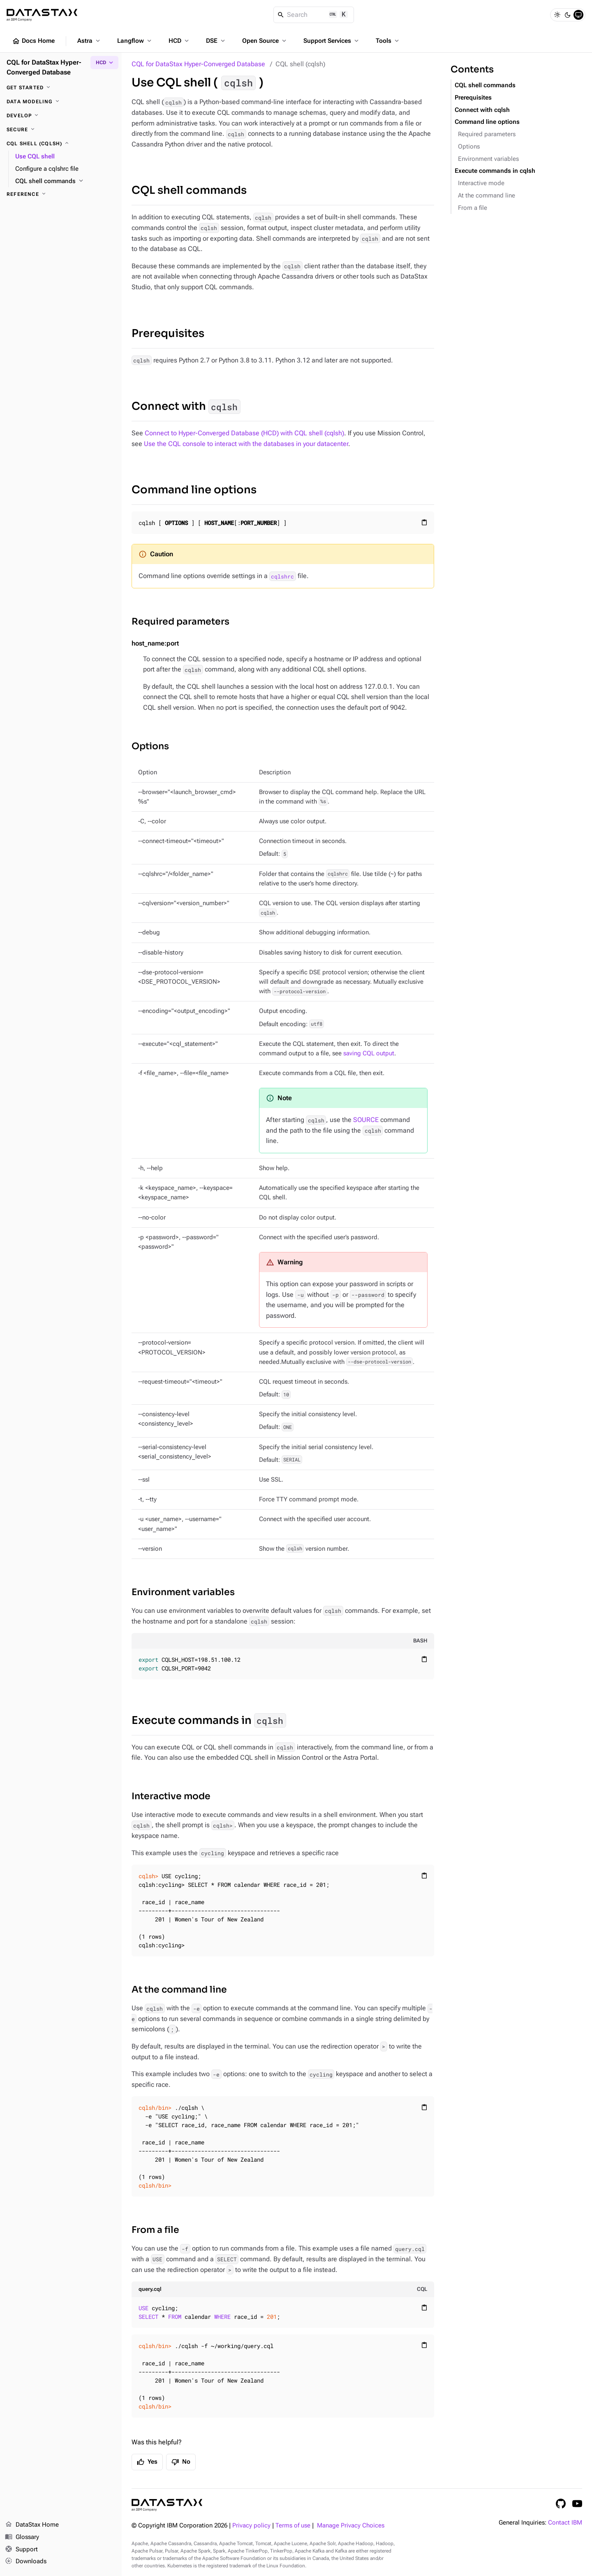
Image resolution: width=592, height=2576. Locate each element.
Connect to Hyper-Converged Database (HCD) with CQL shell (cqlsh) (244, 433)
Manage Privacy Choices (350, 2525)
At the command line (179, 1989)
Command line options (194, 490)
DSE (216, 40)
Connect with (186, 407)
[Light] (557, 15)
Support (21, 2549)
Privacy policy (251, 2525)
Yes (147, 2462)
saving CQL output (368, 1053)
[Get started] (60, 88)
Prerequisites (168, 333)
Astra (89, 40)
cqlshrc (282, 576)
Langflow (135, 40)
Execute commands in (209, 1720)
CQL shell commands (189, 190)
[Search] (313, 15)
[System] (578, 15)
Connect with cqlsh (482, 110)
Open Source (265, 40)
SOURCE (366, 1120)
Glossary (22, 2537)
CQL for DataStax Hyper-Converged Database (198, 64)
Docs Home (33, 41)
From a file (155, 2229)
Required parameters (180, 621)
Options (150, 746)
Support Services (331, 40)
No (180, 2462)
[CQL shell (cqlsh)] (60, 144)
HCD (179, 40)
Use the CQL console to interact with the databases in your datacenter (246, 444)
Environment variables (183, 1592)
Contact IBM (565, 2522)
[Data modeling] (60, 102)
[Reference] (60, 194)
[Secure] (60, 130)
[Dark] (568, 15)
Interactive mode (171, 1796)
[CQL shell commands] (65, 181)
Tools (388, 40)
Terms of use (292, 2525)
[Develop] (60, 116)
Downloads (25, 2561)
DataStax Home (32, 2525)
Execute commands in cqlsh (495, 170)
